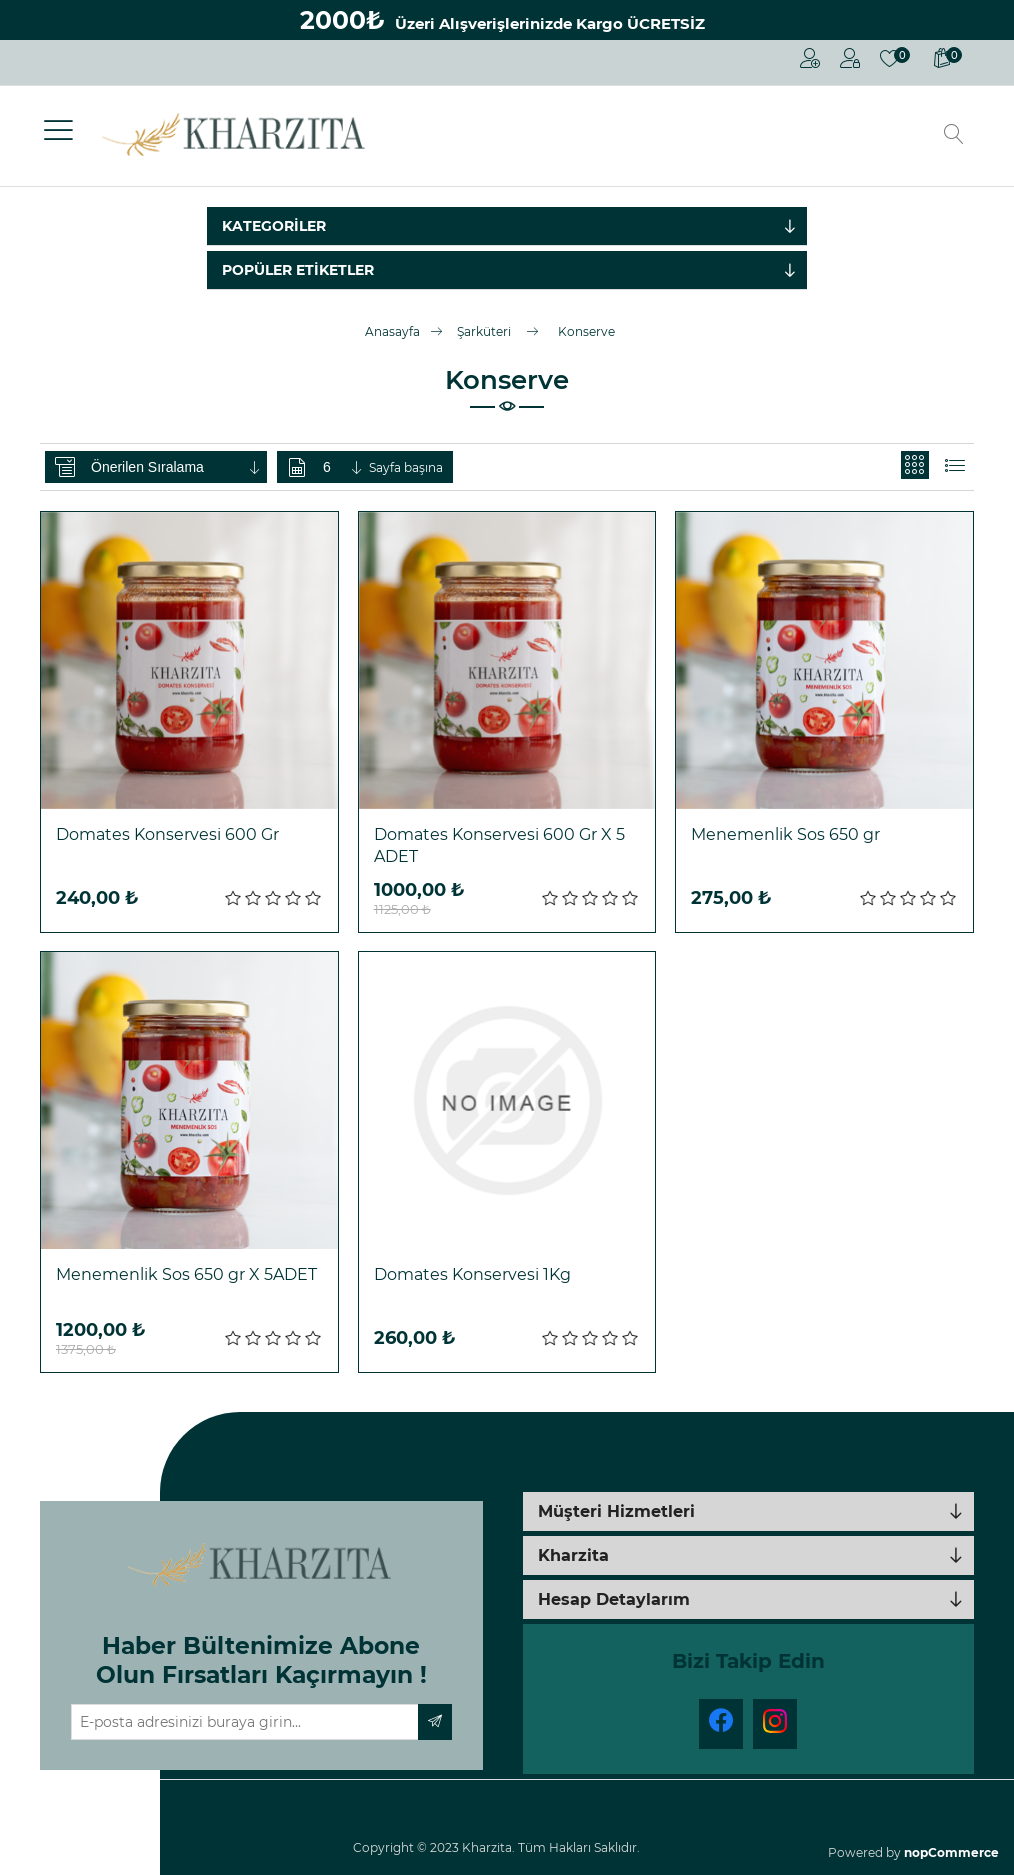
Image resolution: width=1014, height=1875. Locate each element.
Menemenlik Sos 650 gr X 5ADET (186, 1274)
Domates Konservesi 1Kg (472, 1274)
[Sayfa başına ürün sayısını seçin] (344, 467)
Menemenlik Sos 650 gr (785, 834)
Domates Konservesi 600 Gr (167, 834)
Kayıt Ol (810, 58)
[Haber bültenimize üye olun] (245, 1722)
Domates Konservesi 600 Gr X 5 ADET (499, 845)
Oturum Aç (850, 58)
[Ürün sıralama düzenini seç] (177, 467)
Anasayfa (392, 331)
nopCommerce (951, 1852)
